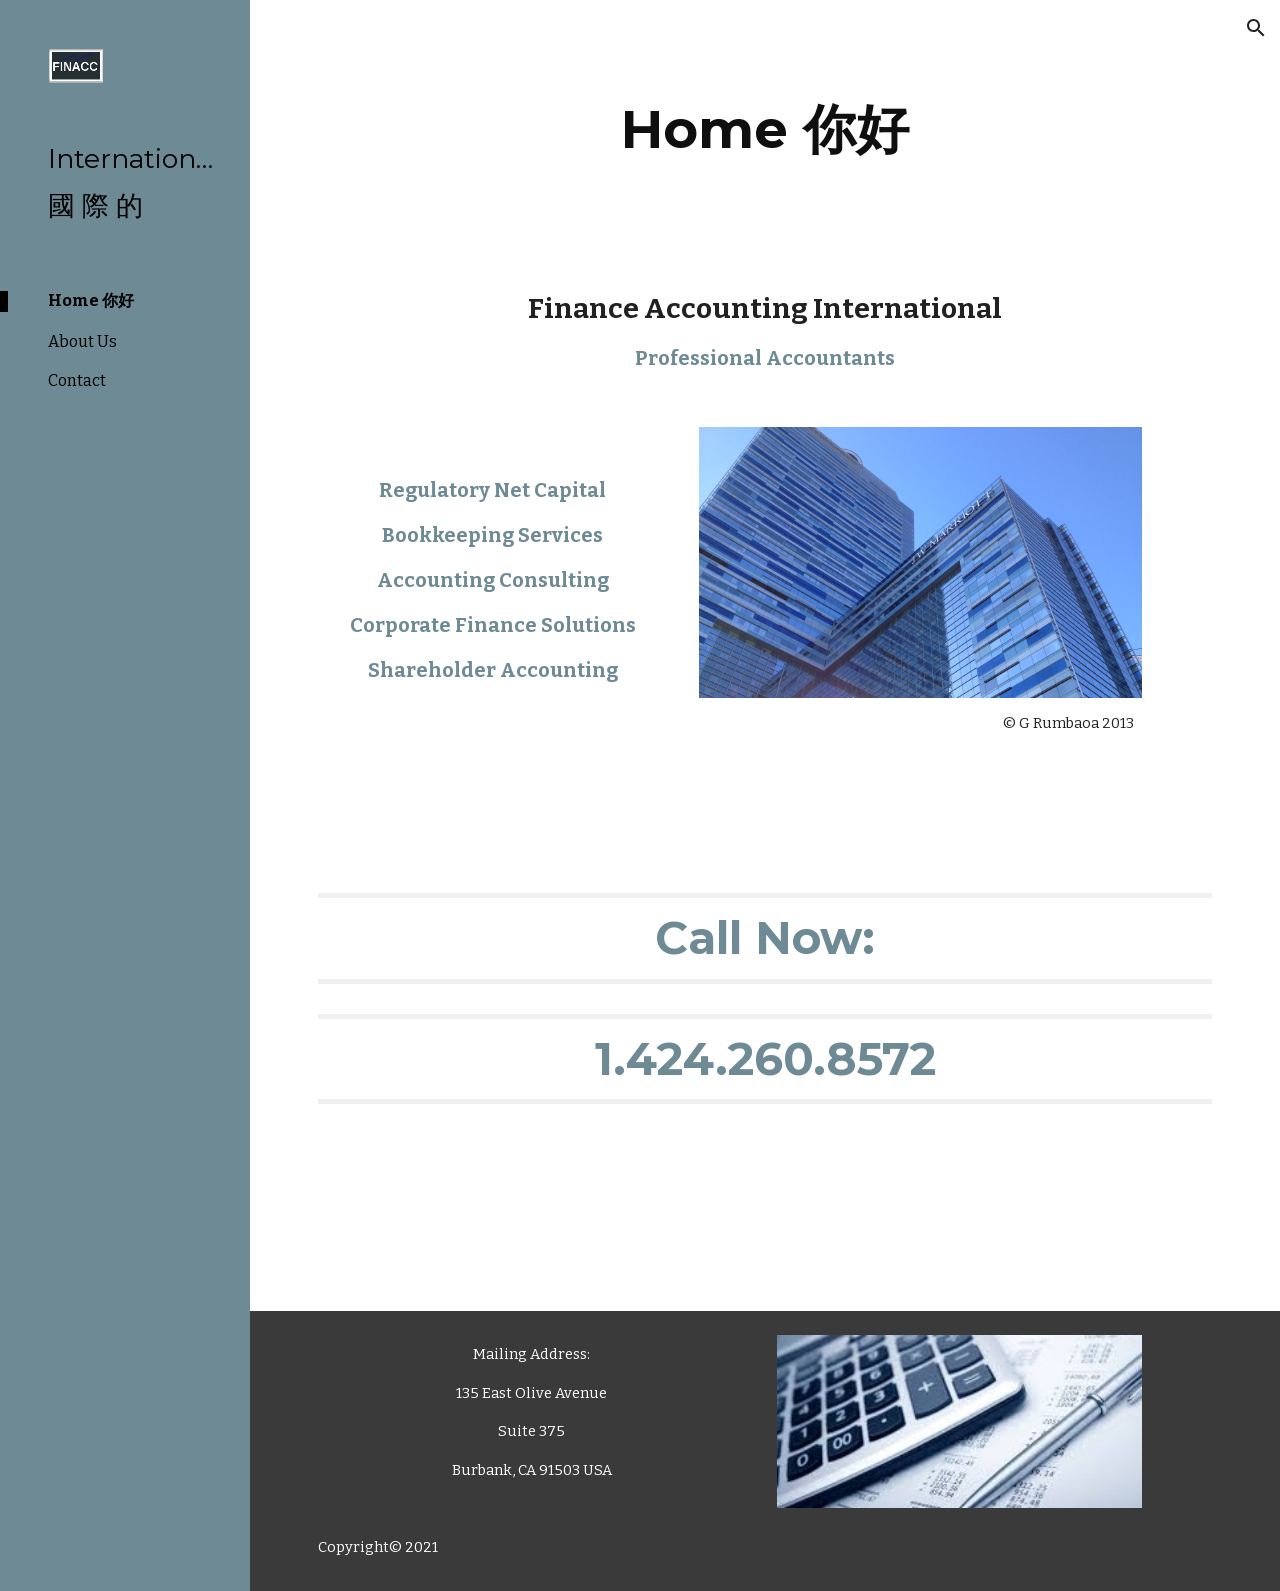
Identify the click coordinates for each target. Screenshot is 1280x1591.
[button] (1256, 28)
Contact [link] (77, 380)
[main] (765, 129)
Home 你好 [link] (91, 300)
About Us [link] (82, 341)
